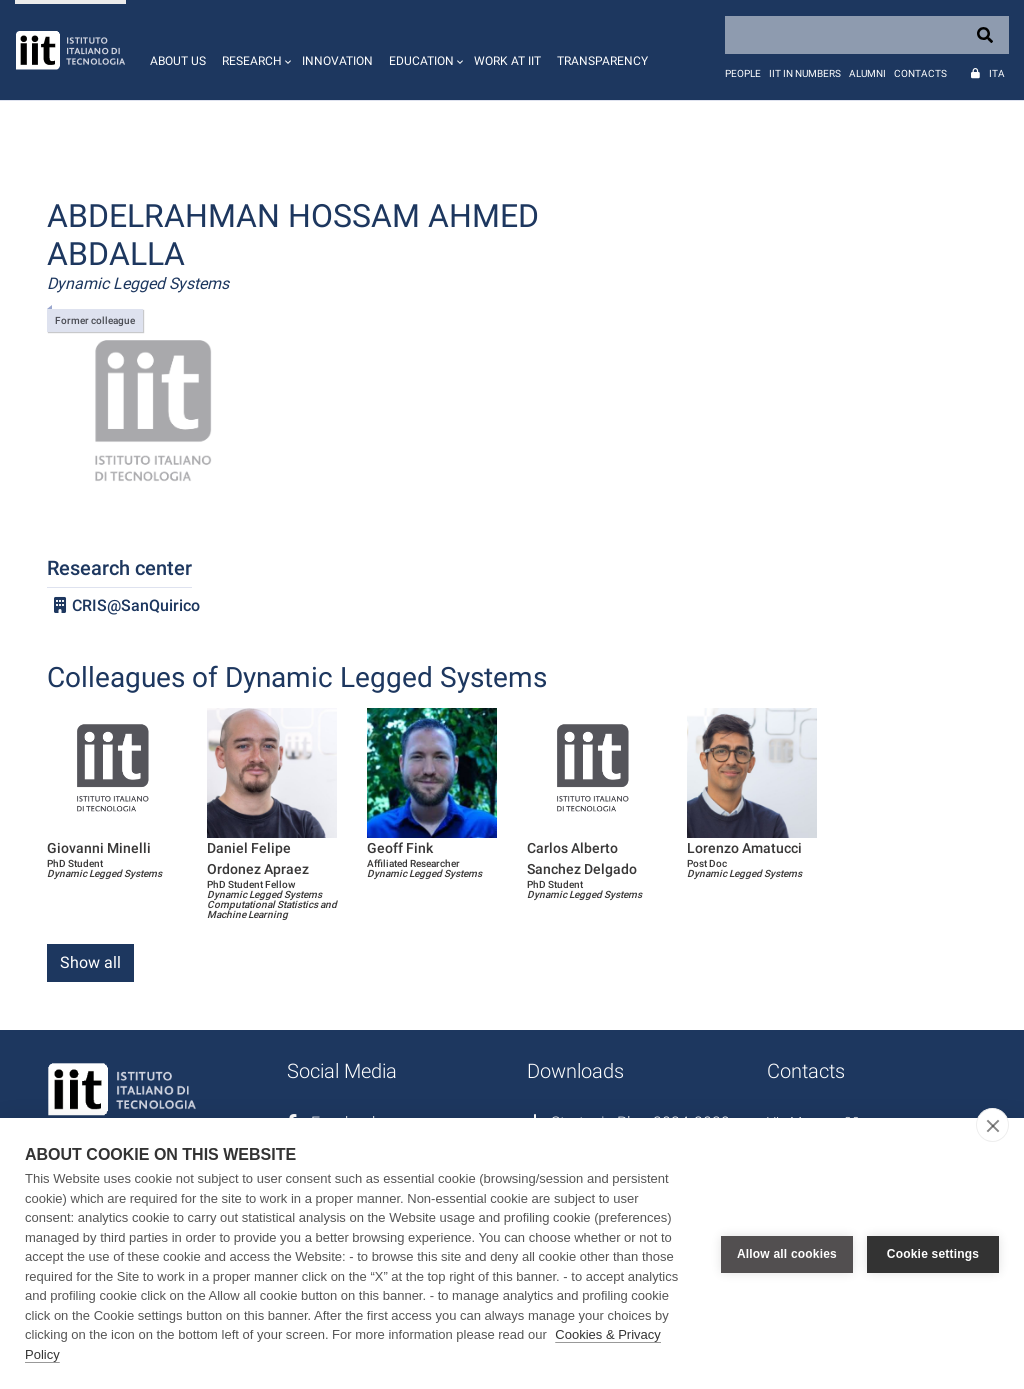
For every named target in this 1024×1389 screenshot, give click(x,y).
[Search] (867, 35)
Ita (997, 73)
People (743, 73)
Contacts (920, 73)
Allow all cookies (787, 1254)
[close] (992, 1125)
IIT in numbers (805, 73)
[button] (254, 50)
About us (178, 61)
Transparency (602, 61)
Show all (90, 962)
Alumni (867, 73)
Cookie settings (933, 1254)
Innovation (337, 61)
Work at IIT (507, 61)
